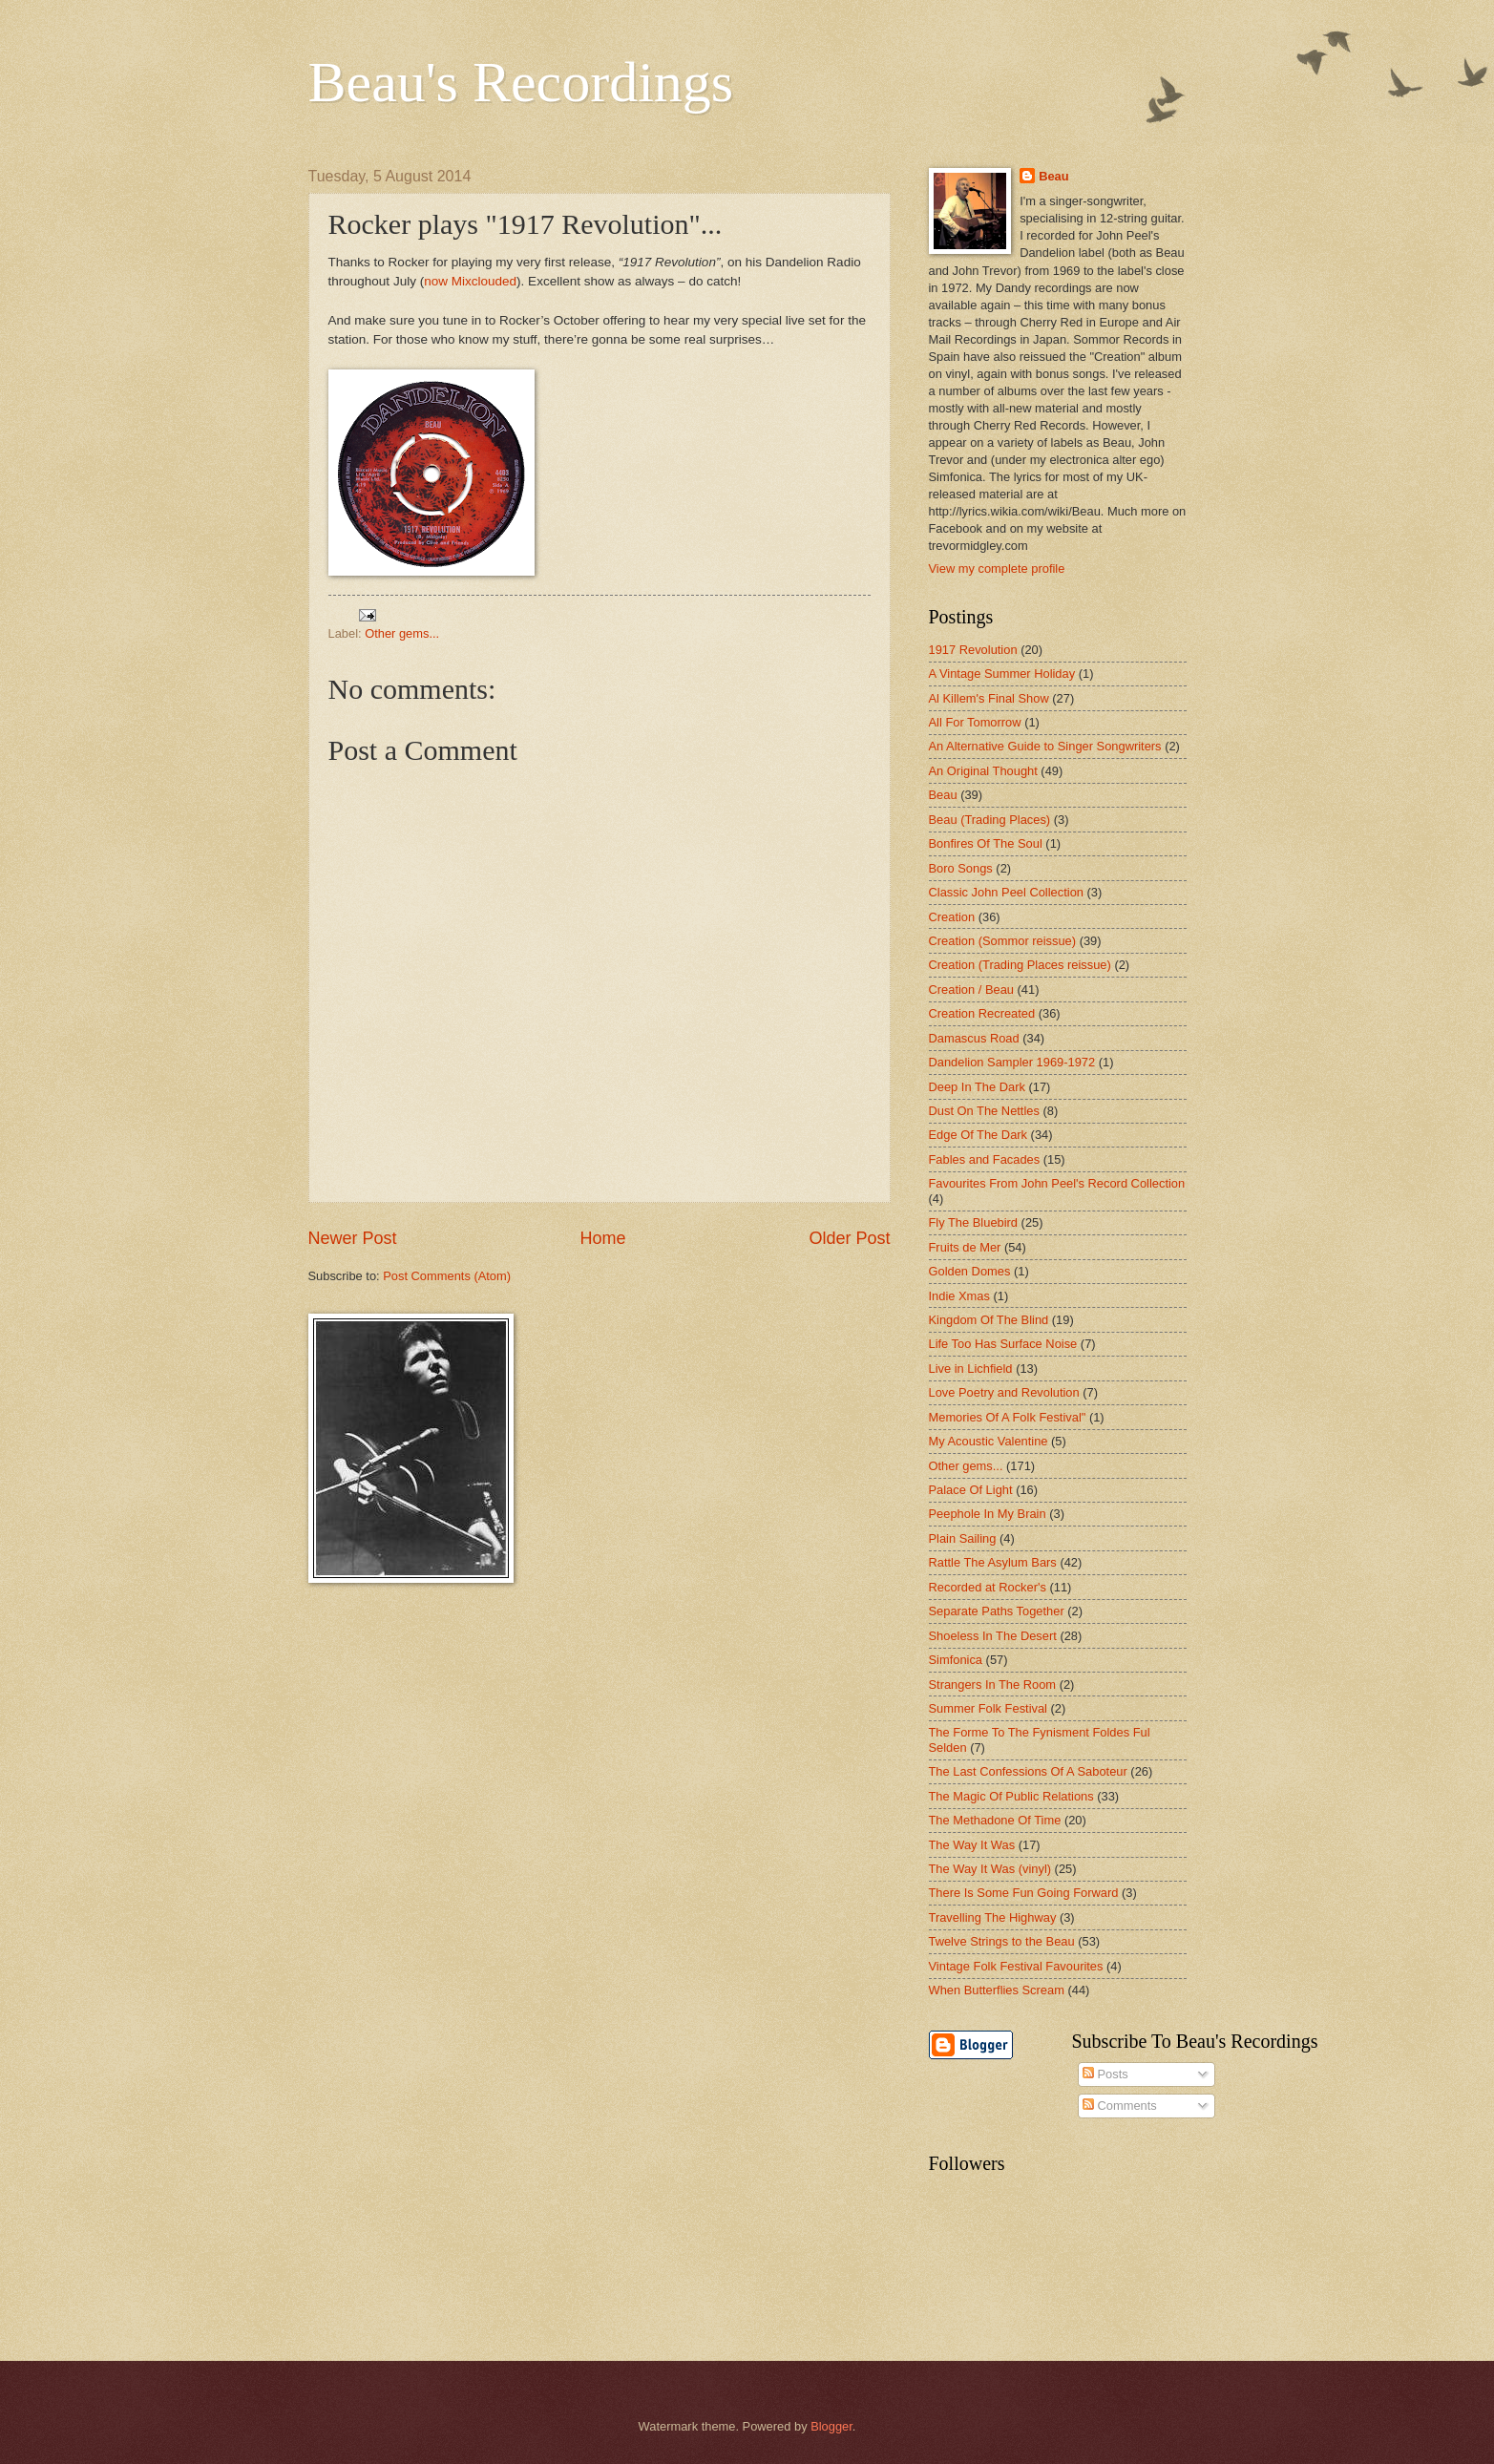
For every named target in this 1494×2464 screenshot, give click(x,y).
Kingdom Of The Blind (989, 1320)
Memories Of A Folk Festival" (1007, 1417)
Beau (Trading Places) (990, 819)
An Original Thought (983, 771)
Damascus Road (974, 1038)
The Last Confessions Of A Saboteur (1028, 1771)
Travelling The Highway (993, 1917)
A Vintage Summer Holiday (1002, 673)
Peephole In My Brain (987, 1513)
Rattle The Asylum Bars (993, 1562)
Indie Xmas (959, 1296)
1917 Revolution (973, 649)
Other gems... (402, 633)
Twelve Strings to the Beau (1002, 1941)
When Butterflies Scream (996, 1990)
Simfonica (956, 1660)
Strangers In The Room (993, 1684)
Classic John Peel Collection (1006, 892)
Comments (1120, 2105)
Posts (1105, 2074)
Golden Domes (970, 1271)
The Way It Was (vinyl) (990, 1869)
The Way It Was (972, 1845)
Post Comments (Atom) (447, 1276)
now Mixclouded (470, 281)
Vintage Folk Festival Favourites (1016, 1966)
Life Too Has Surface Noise (1003, 1344)
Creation (952, 917)
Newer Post (352, 1238)
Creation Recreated (982, 1013)
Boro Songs (961, 868)
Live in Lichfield (971, 1368)
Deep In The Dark (977, 1087)
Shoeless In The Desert (993, 1636)
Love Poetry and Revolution (1004, 1392)
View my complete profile (997, 568)
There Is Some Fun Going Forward (1024, 1892)
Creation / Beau (971, 989)
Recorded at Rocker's (987, 1587)
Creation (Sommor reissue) (1003, 941)
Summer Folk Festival (988, 1708)
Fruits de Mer (965, 1247)
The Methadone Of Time (995, 1820)
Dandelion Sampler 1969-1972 (1012, 1062)
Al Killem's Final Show (989, 698)
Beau (1053, 176)
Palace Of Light (971, 1490)
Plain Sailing (963, 1538)
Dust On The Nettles (984, 1111)
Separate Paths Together (996, 1611)
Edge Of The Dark (978, 1134)
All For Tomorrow (975, 722)
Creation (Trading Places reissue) (1020, 965)
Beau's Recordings (521, 82)
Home (602, 1238)
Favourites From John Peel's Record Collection (1057, 1183)
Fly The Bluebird (974, 1222)
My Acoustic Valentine (988, 1441)
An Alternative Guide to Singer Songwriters (1045, 746)
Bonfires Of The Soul (985, 843)
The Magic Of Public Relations (1011, 1796)
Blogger (831, 2426)
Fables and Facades (985, 1159)
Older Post (849, 1238)
